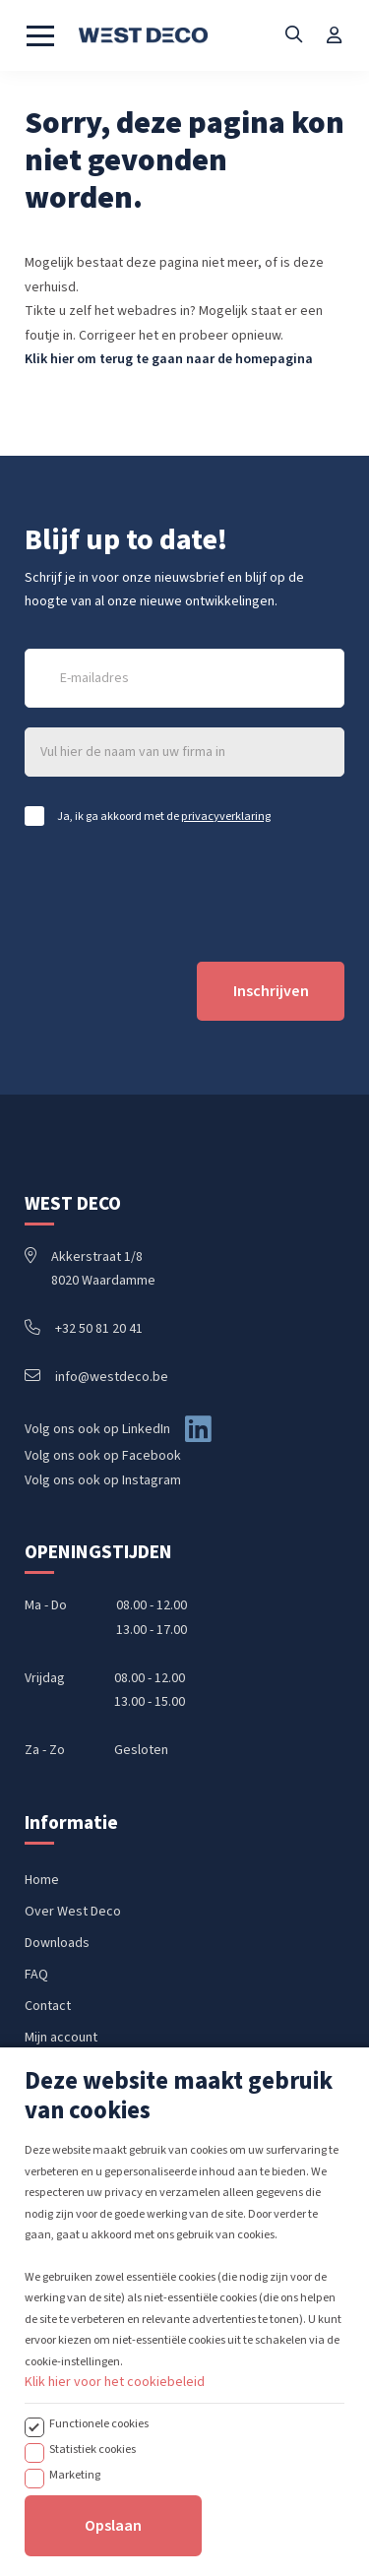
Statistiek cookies (92, 2521)
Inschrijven (271, 991)
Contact (48, 2006)
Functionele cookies (99, 2495)
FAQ (36, 1974)
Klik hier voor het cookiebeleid (115, 2454)
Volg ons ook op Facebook (103, 1456)
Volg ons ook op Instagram (103, 1480)
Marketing (74, 2546)
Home (42, 1880)
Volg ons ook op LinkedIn (97, 1429)
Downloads (57, 1943)
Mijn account (61, 2037)
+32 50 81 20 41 (84, 1329)
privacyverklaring (226, 816)
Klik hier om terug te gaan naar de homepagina (169, 359)
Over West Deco (73, 1911)
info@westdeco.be (96, 1377)
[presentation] (174, 893)
